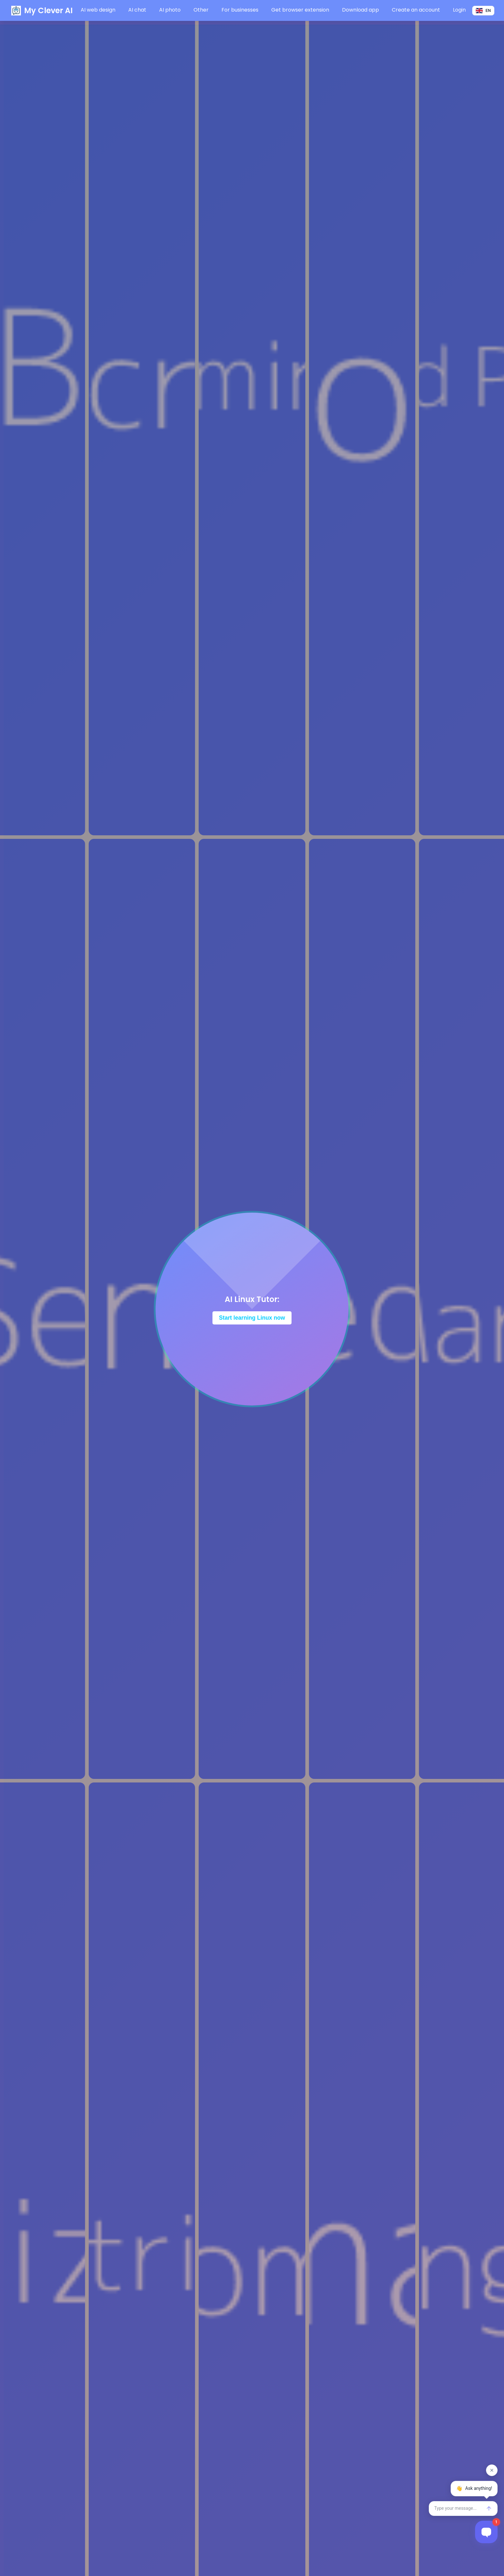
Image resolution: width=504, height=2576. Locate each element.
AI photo (170, 9)
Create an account (416, 9)
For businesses (239, 9)
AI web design (98, 9)
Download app (360, 9)
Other (201, 9)
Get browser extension (300, 9)
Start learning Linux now (252, 1318)
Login (459, 9)
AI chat (137, 9)
